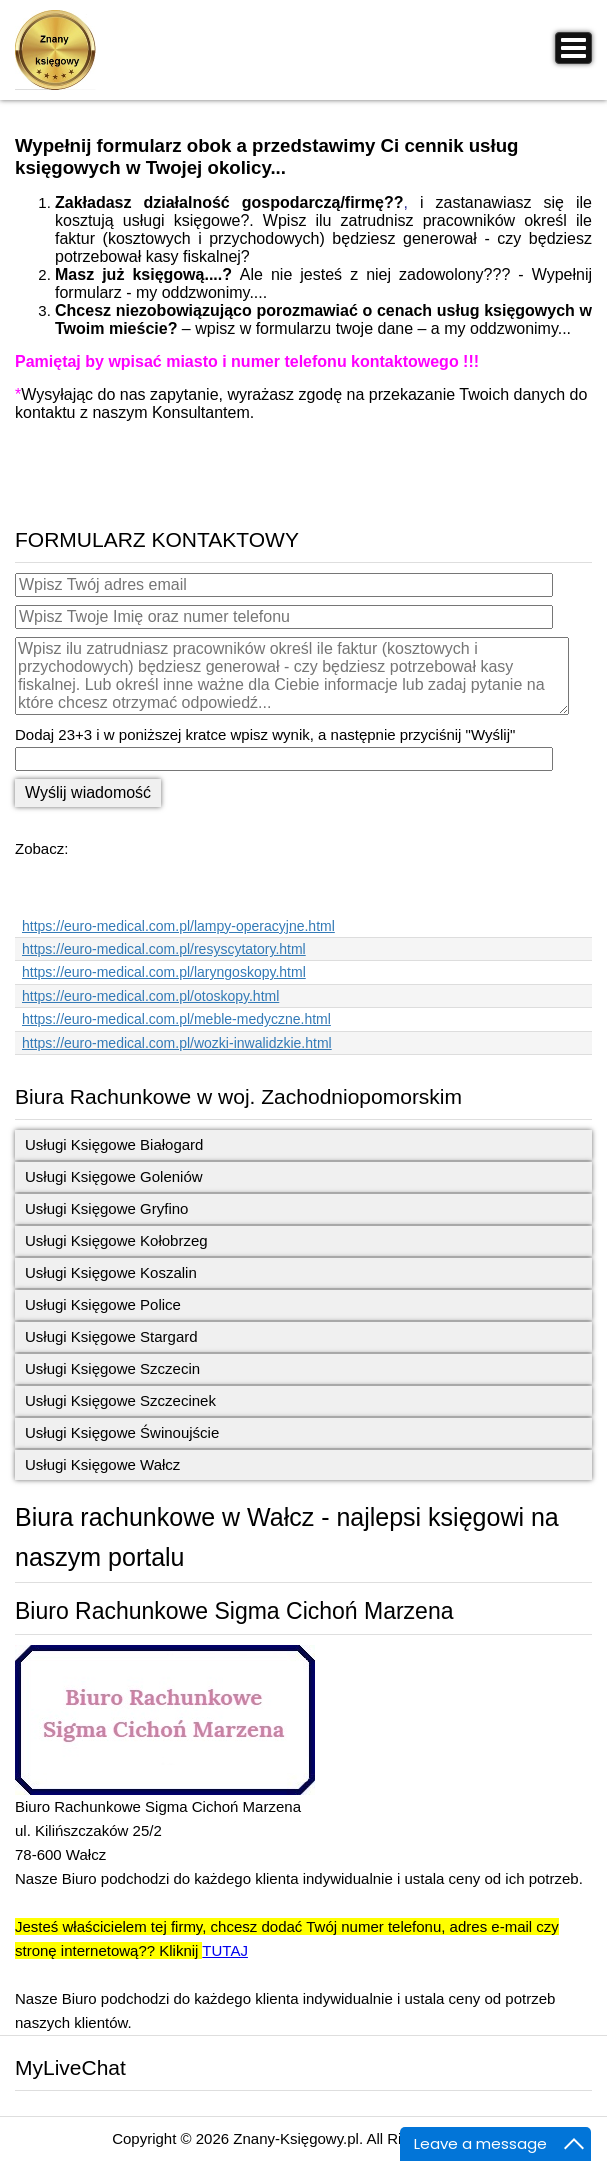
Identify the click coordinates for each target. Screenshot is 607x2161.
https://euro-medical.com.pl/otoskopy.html (150, 996)
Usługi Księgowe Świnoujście (122, 1432)
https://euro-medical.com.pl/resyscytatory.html (164, 949)
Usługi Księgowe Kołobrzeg (116, 1240)
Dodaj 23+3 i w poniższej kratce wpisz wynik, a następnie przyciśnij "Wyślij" (265, 734)
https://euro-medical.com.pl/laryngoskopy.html (164, 972)
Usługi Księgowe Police (103, 1304)
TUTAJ (225, 1950)
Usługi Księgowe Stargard (111, 1336)
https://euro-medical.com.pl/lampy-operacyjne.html (178, 926)
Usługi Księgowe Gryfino (106, 1208)
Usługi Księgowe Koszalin (111, 1272)
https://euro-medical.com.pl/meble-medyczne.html (176, 1019)
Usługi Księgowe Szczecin (112, 1368)
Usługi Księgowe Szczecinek (120, 1400)
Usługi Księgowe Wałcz (102, 1464)
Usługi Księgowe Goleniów (114, 1176)
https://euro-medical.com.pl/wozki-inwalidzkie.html (177, 1043)
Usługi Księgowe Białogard (114, 1144)
